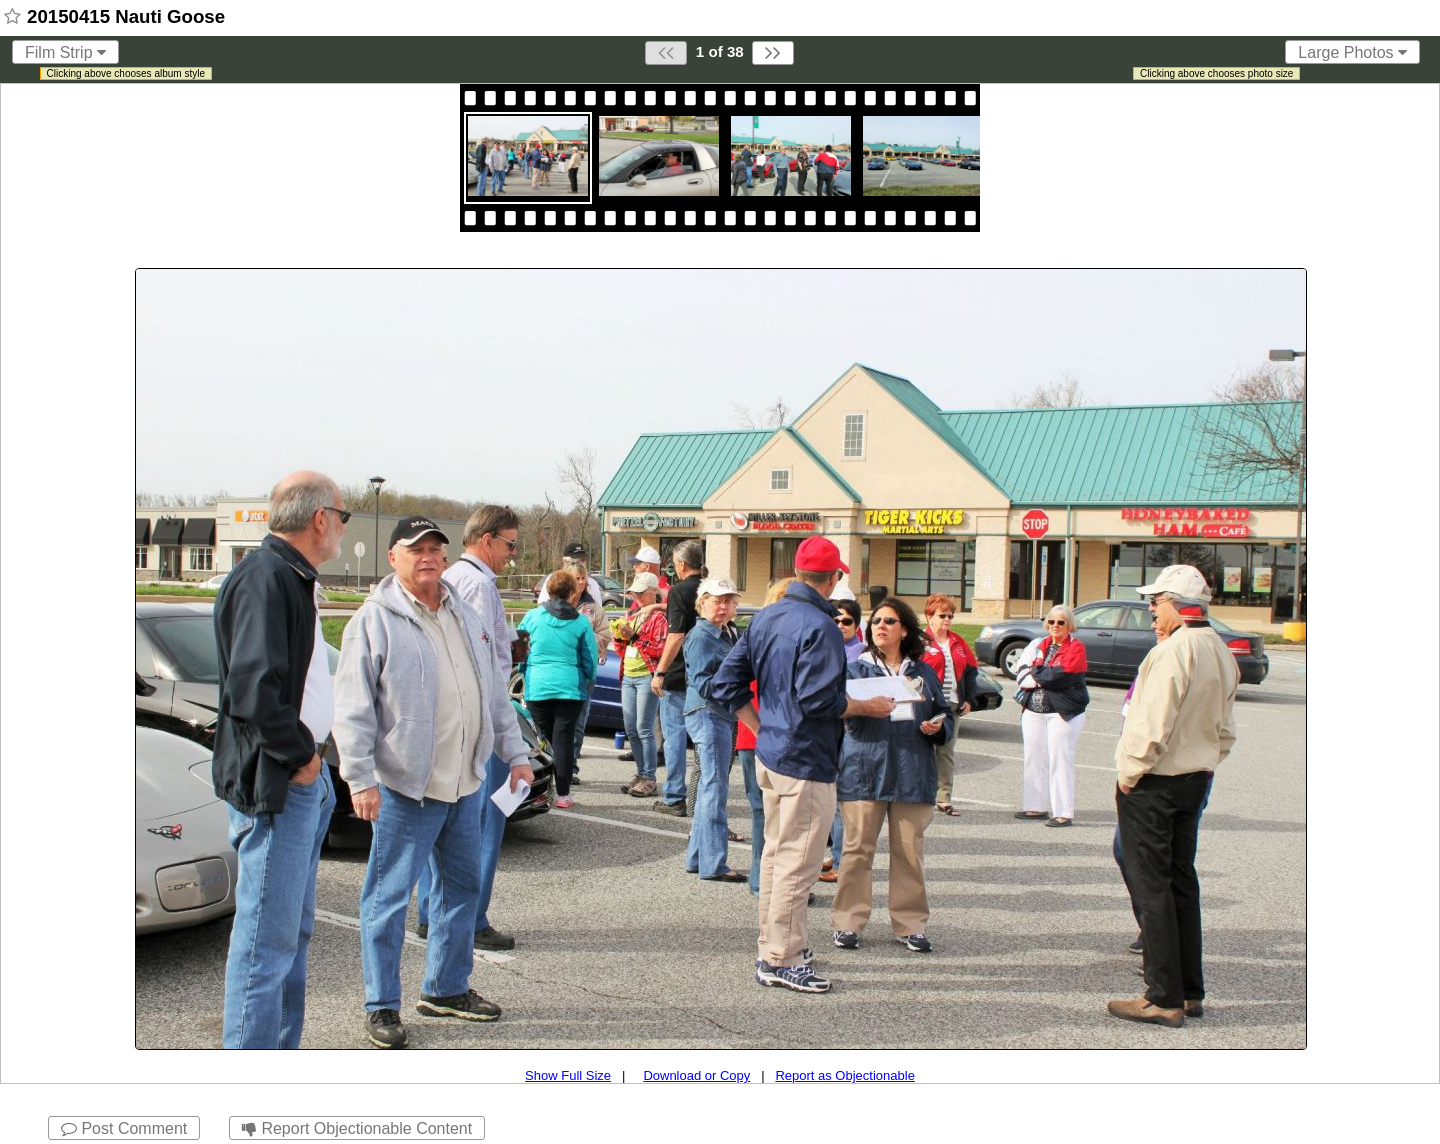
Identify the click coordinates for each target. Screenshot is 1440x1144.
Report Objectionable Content (357, 1128)
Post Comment (124, 1128)
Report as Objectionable (844, 1075)
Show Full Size (568, 1075)
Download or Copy (696, 1075)
